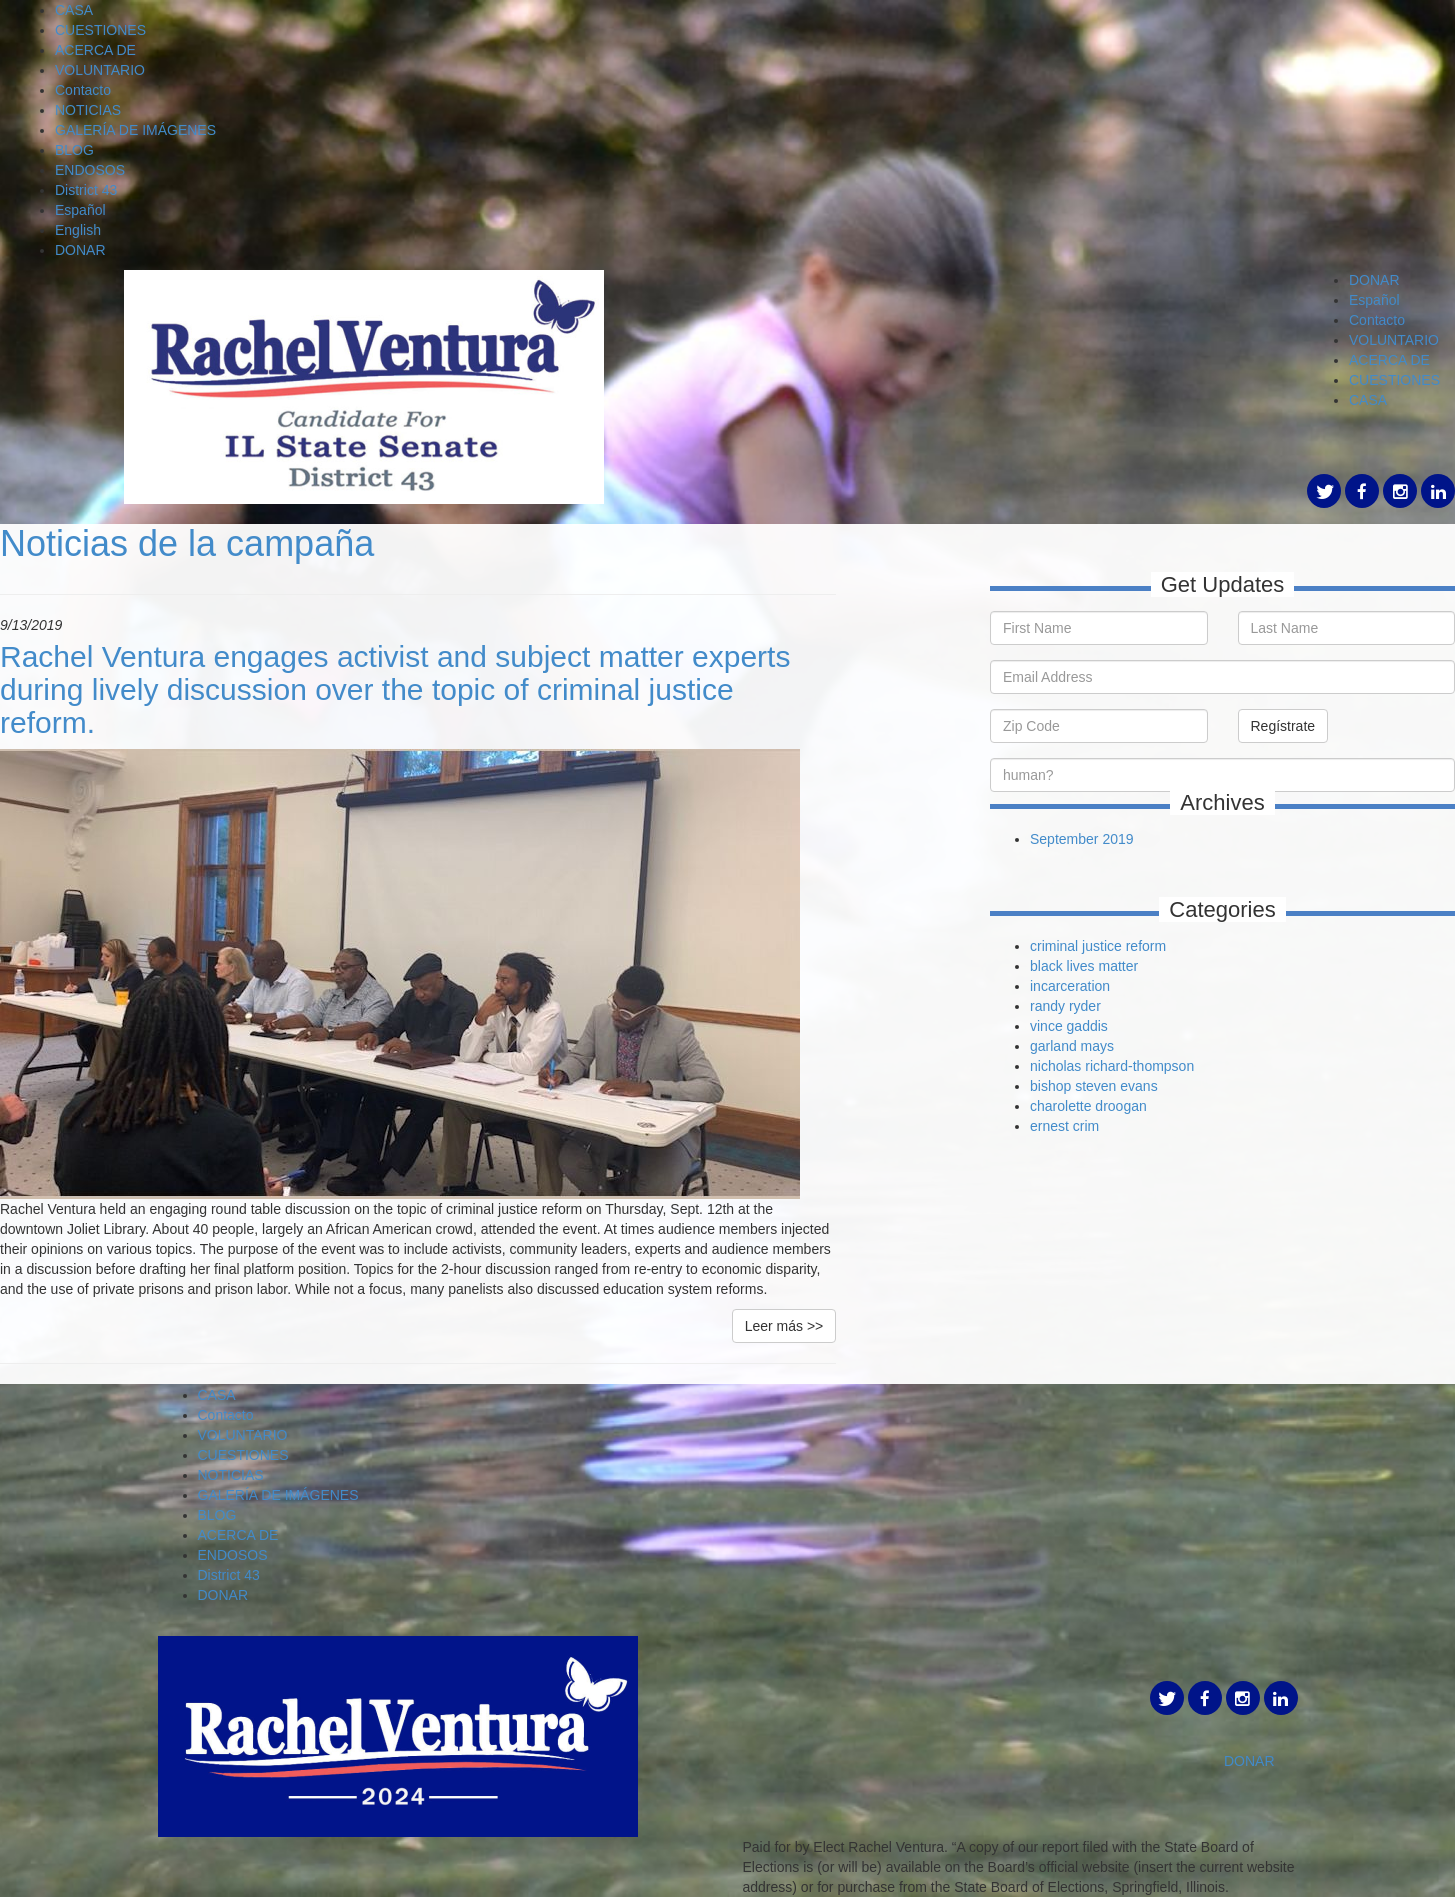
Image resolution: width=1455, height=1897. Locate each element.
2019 (1117, 839)
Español (80, 210)
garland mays (1072, 1046)
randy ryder (1065, 1006)
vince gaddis (1069, 1026)
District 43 (86, 190)
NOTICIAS (88, 110)
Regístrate (1283, 726)
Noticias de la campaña (187, 543)
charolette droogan (1088, 1106)
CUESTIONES (100, 30)
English (78, 230)
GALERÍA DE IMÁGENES (135, 130)
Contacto (83, 90)
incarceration (1070, 986)
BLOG (74, 150)
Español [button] (1374, 300)
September (1066, 839)
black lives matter (1084, 966)
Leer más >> (784, 1326)
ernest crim (1064, 1126)
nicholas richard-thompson (1112, 1066)
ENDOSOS (90, 170)
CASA (74, 10)
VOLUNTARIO (100, 70)
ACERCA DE (95, 50)
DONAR (80, 250)
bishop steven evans (1094, 1086)
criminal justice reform (1098, 946)
